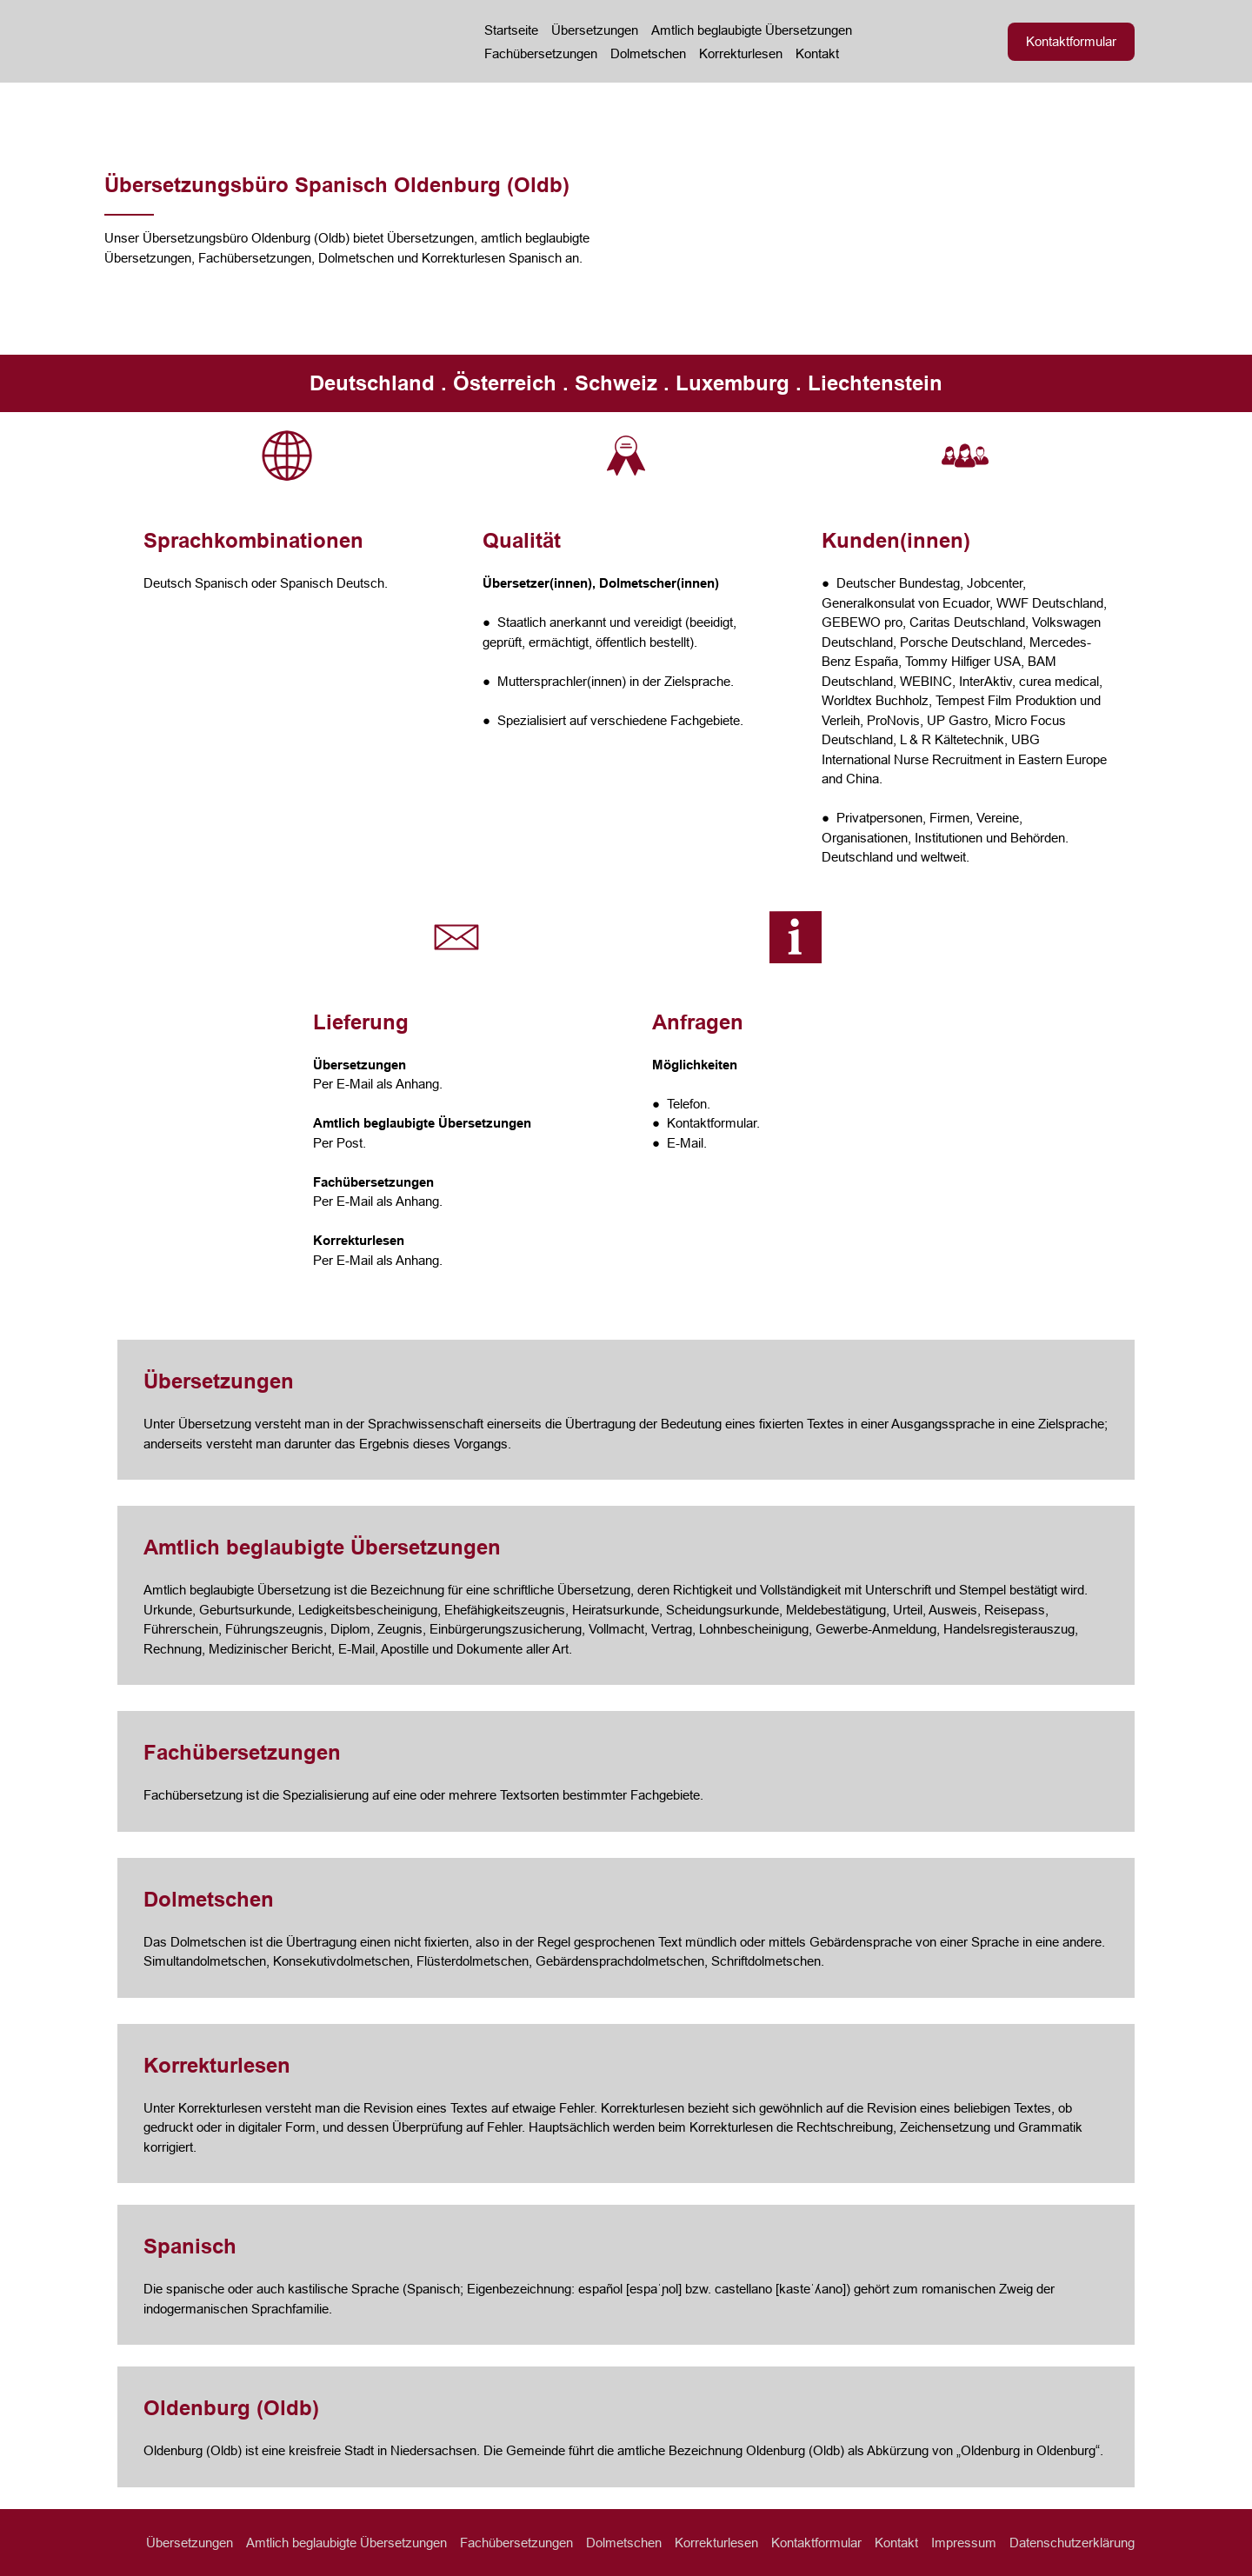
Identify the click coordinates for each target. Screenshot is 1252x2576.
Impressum (963, 2542)
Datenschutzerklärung (1072, 2542)
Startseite (511, 30)
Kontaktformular (816, 2542)
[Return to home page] (270, 41)
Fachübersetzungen (540, 53)
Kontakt (817, 53)
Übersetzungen (594, 30)
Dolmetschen (648, 53)
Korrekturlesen (740, 53)
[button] (1071, 42)
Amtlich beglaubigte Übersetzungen (751, 30)
